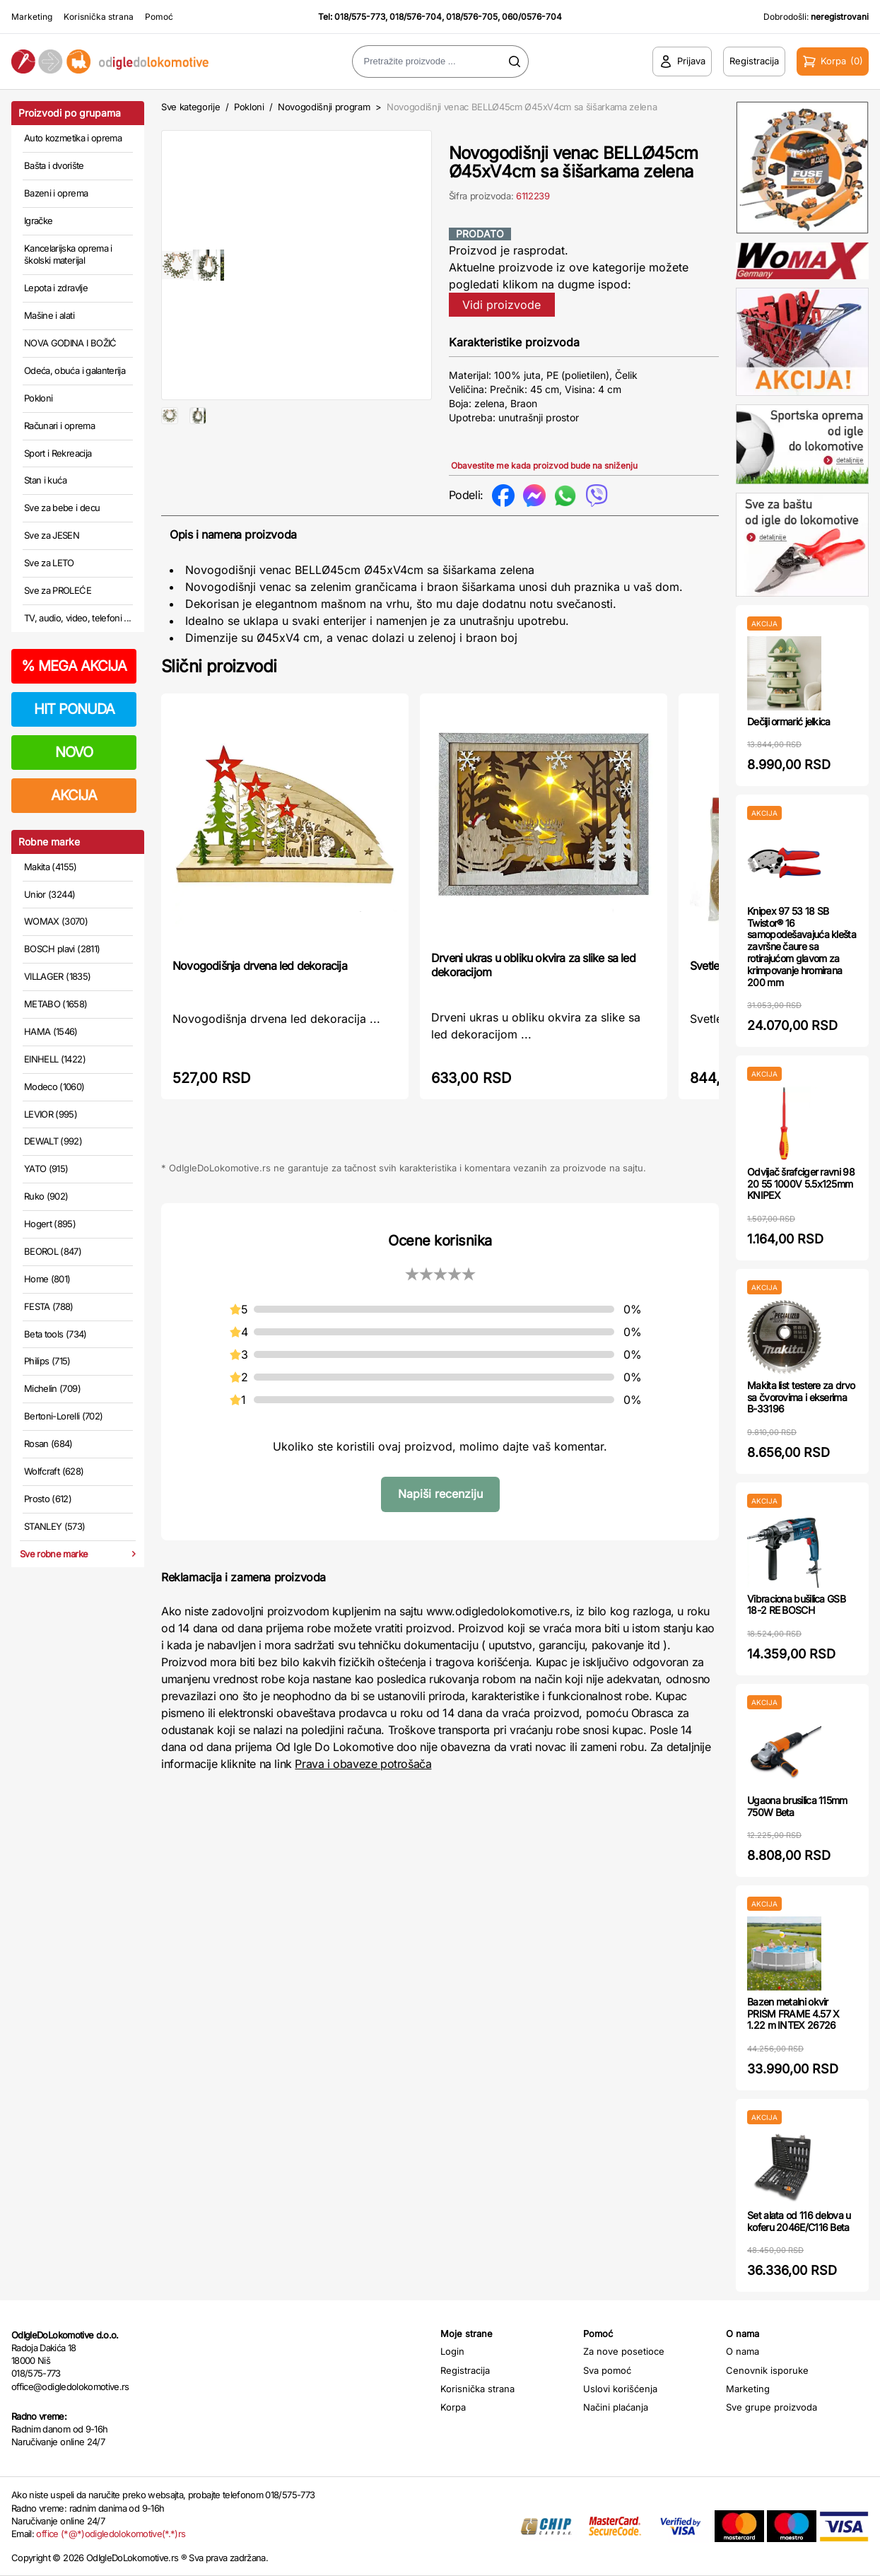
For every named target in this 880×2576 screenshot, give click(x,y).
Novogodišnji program (324, 106)
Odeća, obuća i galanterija (74, 370)
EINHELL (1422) (55, 1059)
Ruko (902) (46, 1196)
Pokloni (38, 398)
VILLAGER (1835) (57, 976)
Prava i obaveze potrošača (363, 1764)
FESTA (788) (49, 1306)
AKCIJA (74, 795)
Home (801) (47, 1278)
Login (452, 2351)
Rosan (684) (48, 1443)
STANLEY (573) (55, 1526)
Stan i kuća (45, 480)
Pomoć (159, 16)
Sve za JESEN (51, 535)
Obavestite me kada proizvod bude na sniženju (544, 465)
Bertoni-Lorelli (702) (63, 1416)
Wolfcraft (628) (53, 1471)
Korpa (453, 2407)
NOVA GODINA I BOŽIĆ (70, 343)
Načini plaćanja (615, 2407)
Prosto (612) (47, 1498)
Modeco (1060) (54, 1086)
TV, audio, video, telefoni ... (77, 617)
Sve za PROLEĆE (57, 590)
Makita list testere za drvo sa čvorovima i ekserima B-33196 (801, 1397)
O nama (742, 2351)
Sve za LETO (49, 562)
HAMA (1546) (51, 1031)
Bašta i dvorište (54, 165)
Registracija (465, 2370)
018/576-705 (472, 16)
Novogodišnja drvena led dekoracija (259, 966)
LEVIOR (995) (50, 1114)
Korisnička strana (99, 16)
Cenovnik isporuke (767, 2370)
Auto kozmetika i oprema (73, 138)
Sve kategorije (190, 106)
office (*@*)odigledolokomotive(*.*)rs (110, 2533)
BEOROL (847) (52, 1251)
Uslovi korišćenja (620, 2388)
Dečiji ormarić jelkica (789, 721)
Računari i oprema (59, 425)
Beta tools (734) (55, 1334)
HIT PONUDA (74, 709)
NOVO (74, 752)
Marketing (31, 16)
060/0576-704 (532, 16)
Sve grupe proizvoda (771, 2407)
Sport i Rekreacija (57, 453)
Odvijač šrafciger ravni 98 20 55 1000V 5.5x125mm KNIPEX (801, 1184)
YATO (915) (46, 1168)
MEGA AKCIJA (74, 665)
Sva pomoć (607, 2370)
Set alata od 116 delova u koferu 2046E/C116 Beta (799, 2221)
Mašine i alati (49, 315)
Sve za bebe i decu (62, 507)
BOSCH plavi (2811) (62, 948)
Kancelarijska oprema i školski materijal (68, 254)
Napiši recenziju (440, 1494)
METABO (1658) (56, 1003)
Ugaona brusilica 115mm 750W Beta (797, 1806)
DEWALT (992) (53, 1141)
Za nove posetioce (623, 2351)
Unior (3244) (49, 894)
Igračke (38, 220)
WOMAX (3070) (56, 921)
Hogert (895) (50, 1223)
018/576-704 (415, 16)
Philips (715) (47, 1360)
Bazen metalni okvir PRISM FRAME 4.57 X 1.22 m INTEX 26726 (793, 2014)
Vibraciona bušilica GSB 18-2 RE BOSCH (796, 1605)
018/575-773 (359, 16)
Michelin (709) (52, 1388)
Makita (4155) (50, 866)
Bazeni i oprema (56, 193)
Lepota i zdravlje (56, 287)
